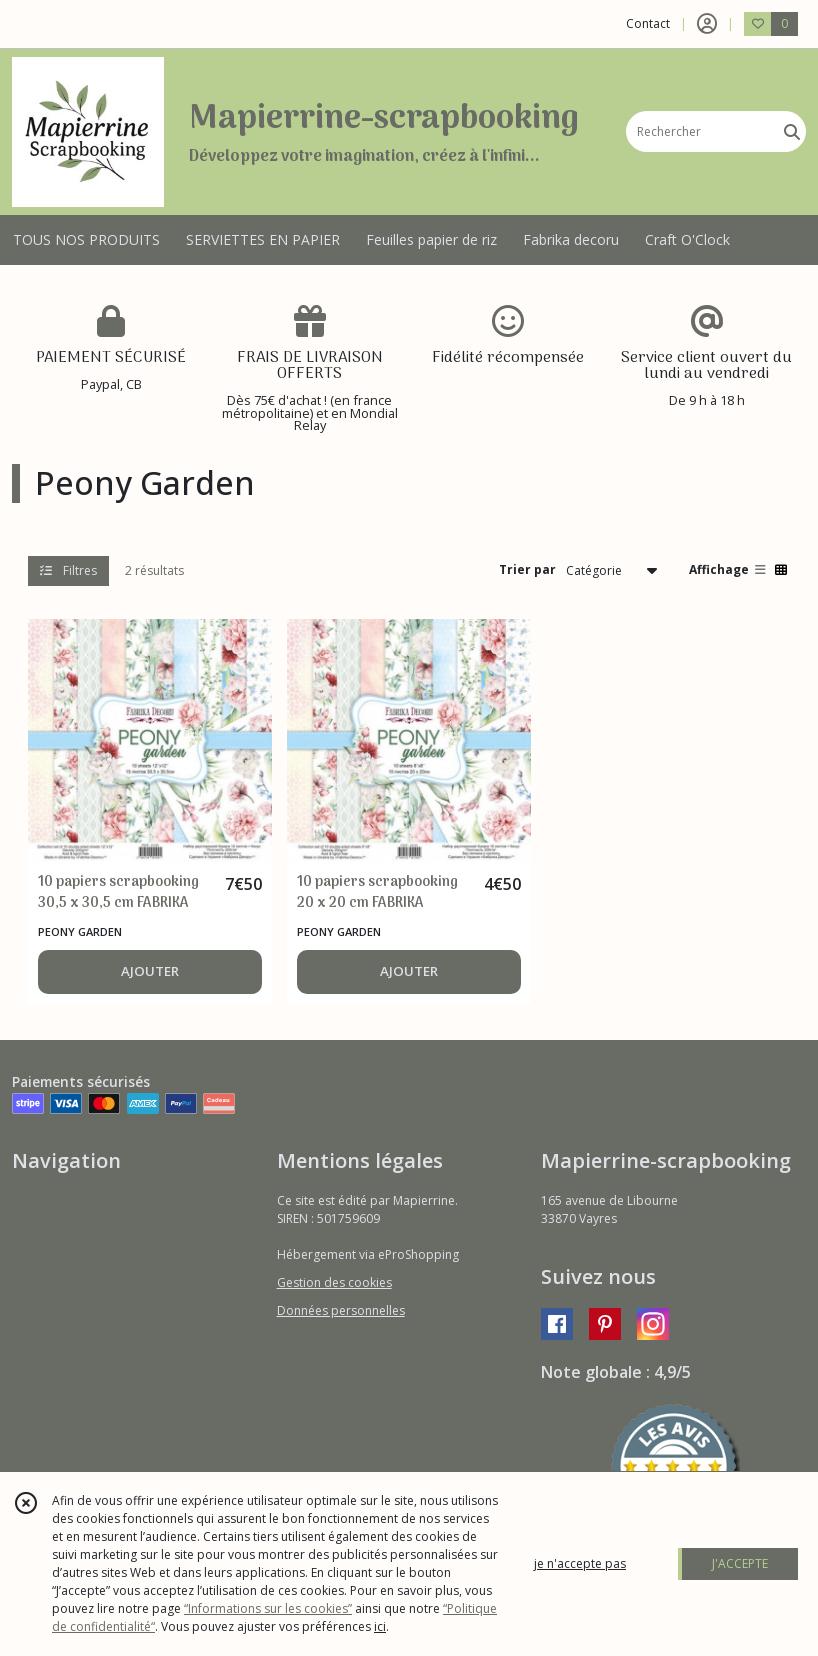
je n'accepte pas (580, 1563)
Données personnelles (341, 1310)
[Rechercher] (792, 131)
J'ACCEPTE (740, 1563)
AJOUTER (150, 971)
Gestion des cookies (334, 1282)
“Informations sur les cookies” (268, 1608)
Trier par (527, 569)
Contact (648, 23)
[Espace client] (707, 24)
